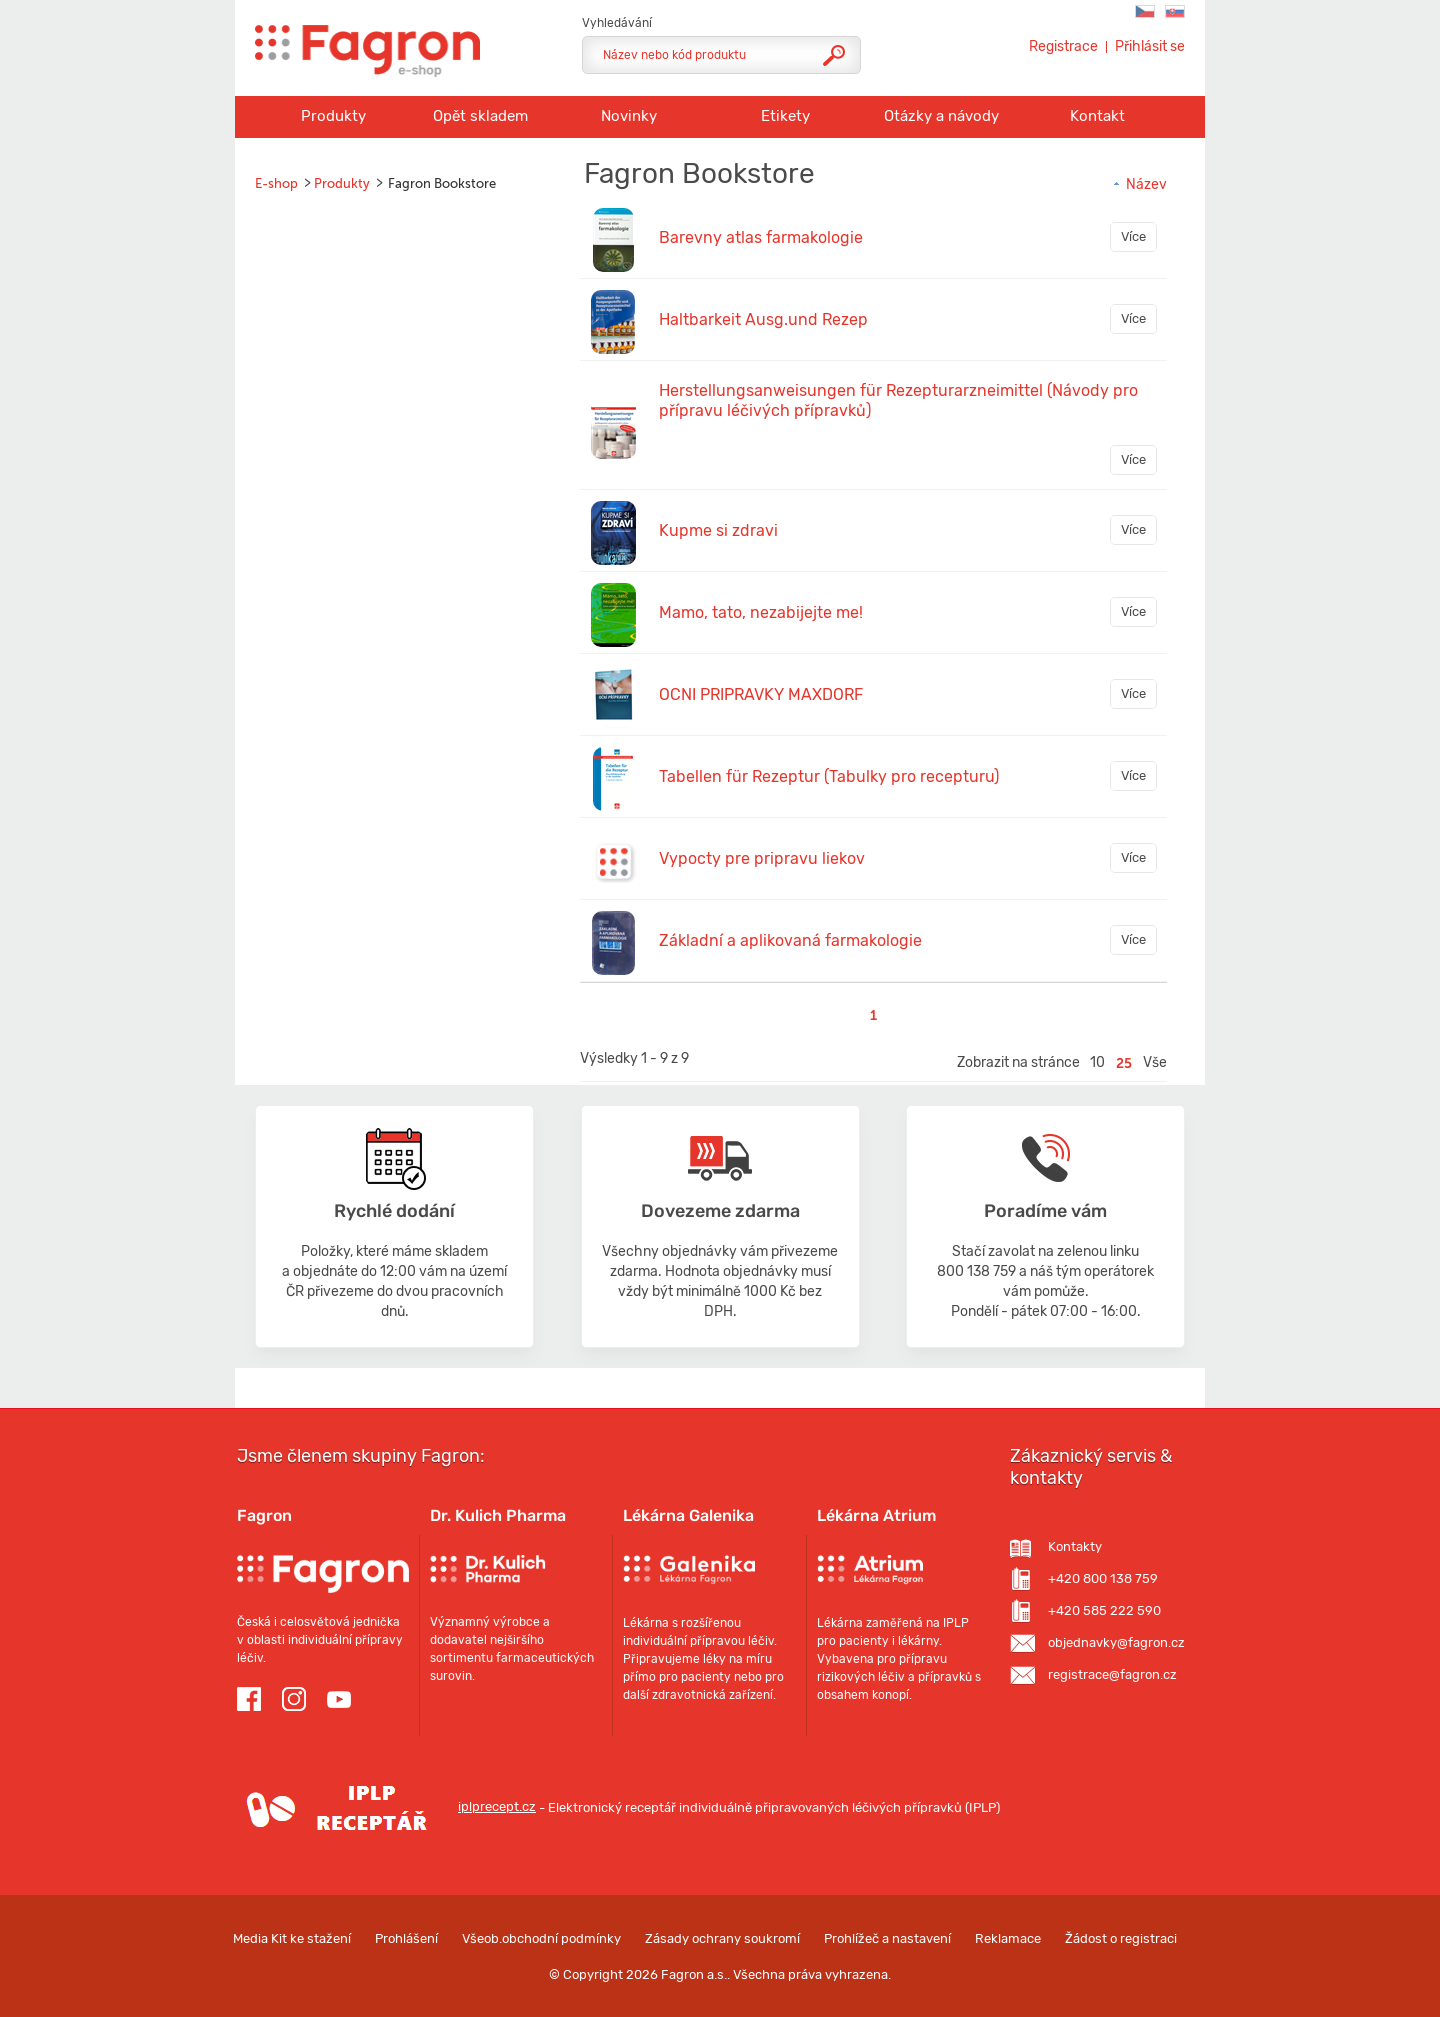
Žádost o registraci (1121, 1938)
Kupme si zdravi (718, 530)
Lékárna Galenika (688, 1515)
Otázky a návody (941, 116)
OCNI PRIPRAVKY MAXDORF (761, 694)
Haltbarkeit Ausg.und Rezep (763, 319)
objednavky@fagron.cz (1116, 1642)
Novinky (629, 116)
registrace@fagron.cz (1112, 1674)
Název (1139, 184)
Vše (1155, 1062)
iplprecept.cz (386, 1806)
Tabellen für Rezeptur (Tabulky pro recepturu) (829, 776)
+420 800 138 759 (1103, 1578)
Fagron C (1145, 11)
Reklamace (1008, 1938)
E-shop (276, 183)
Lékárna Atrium (876, 1515)
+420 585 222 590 (1104, 1610)
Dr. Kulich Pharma (498, 1515)
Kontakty (1075, 1546)
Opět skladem (480, 116)
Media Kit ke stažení (292, 1938)
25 (1124, 1063)
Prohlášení (406, 1938)
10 (1097, 1062)
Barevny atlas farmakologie (761, 237)
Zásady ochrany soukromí (722, 1938)
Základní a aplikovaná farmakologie (790, 940)
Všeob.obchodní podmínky (541, 1938)
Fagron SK (1175, 11)
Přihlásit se (1150, 47)
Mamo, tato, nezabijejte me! (761, 612)
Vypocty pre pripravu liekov (762, 858)
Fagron (264, 1515)
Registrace (1063, 47)
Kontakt (1097, 116)
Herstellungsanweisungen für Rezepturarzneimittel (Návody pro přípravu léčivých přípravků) (898, 400)
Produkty (333, 116)
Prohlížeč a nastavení (887, 1938)
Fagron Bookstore (442, 183)
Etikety (785, 116)
